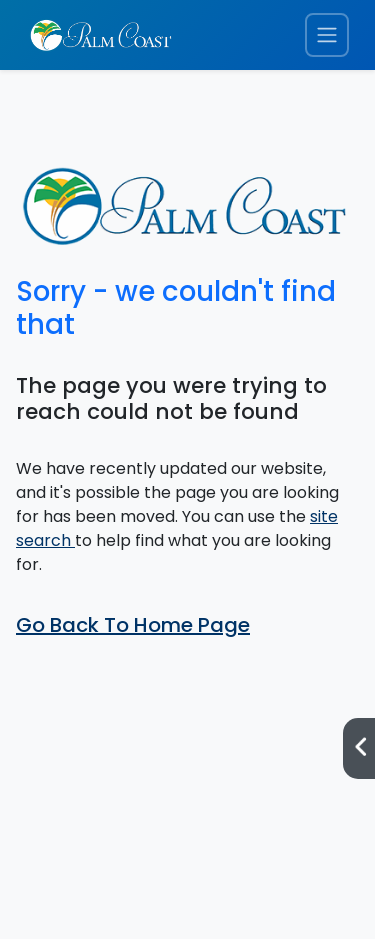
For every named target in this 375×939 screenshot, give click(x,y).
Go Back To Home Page (133, 625)
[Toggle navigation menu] (327, 35)
